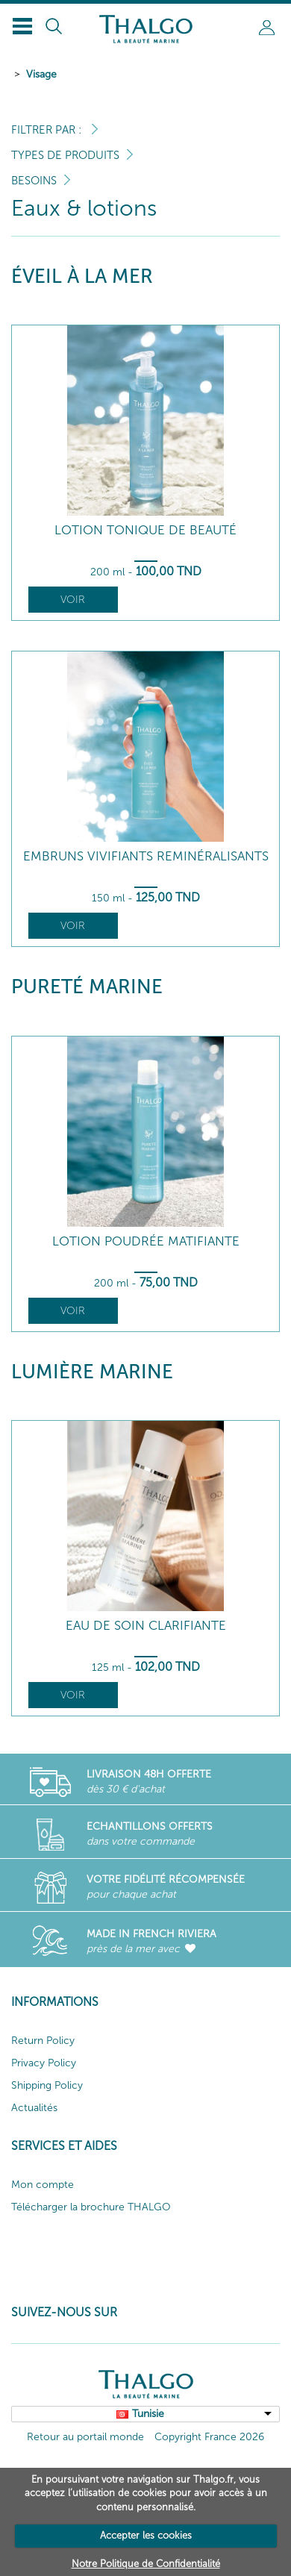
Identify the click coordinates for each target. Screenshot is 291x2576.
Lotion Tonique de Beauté (145, 530)
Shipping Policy (47, 2085)
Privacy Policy (43, 2063)
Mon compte (42, 2184)
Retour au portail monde (85, 2436)
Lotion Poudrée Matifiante (146, 1241)
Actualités (34, 2107)
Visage (41, 74)
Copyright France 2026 (209, 2436)
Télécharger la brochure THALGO (91, 2207)
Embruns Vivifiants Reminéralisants (146, 856)
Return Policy (43, 2040)
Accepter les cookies (146, 2535)
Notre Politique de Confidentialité (146, 2563)
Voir (72, 599)
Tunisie (148, 2413)
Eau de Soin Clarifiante (146, 1626)
